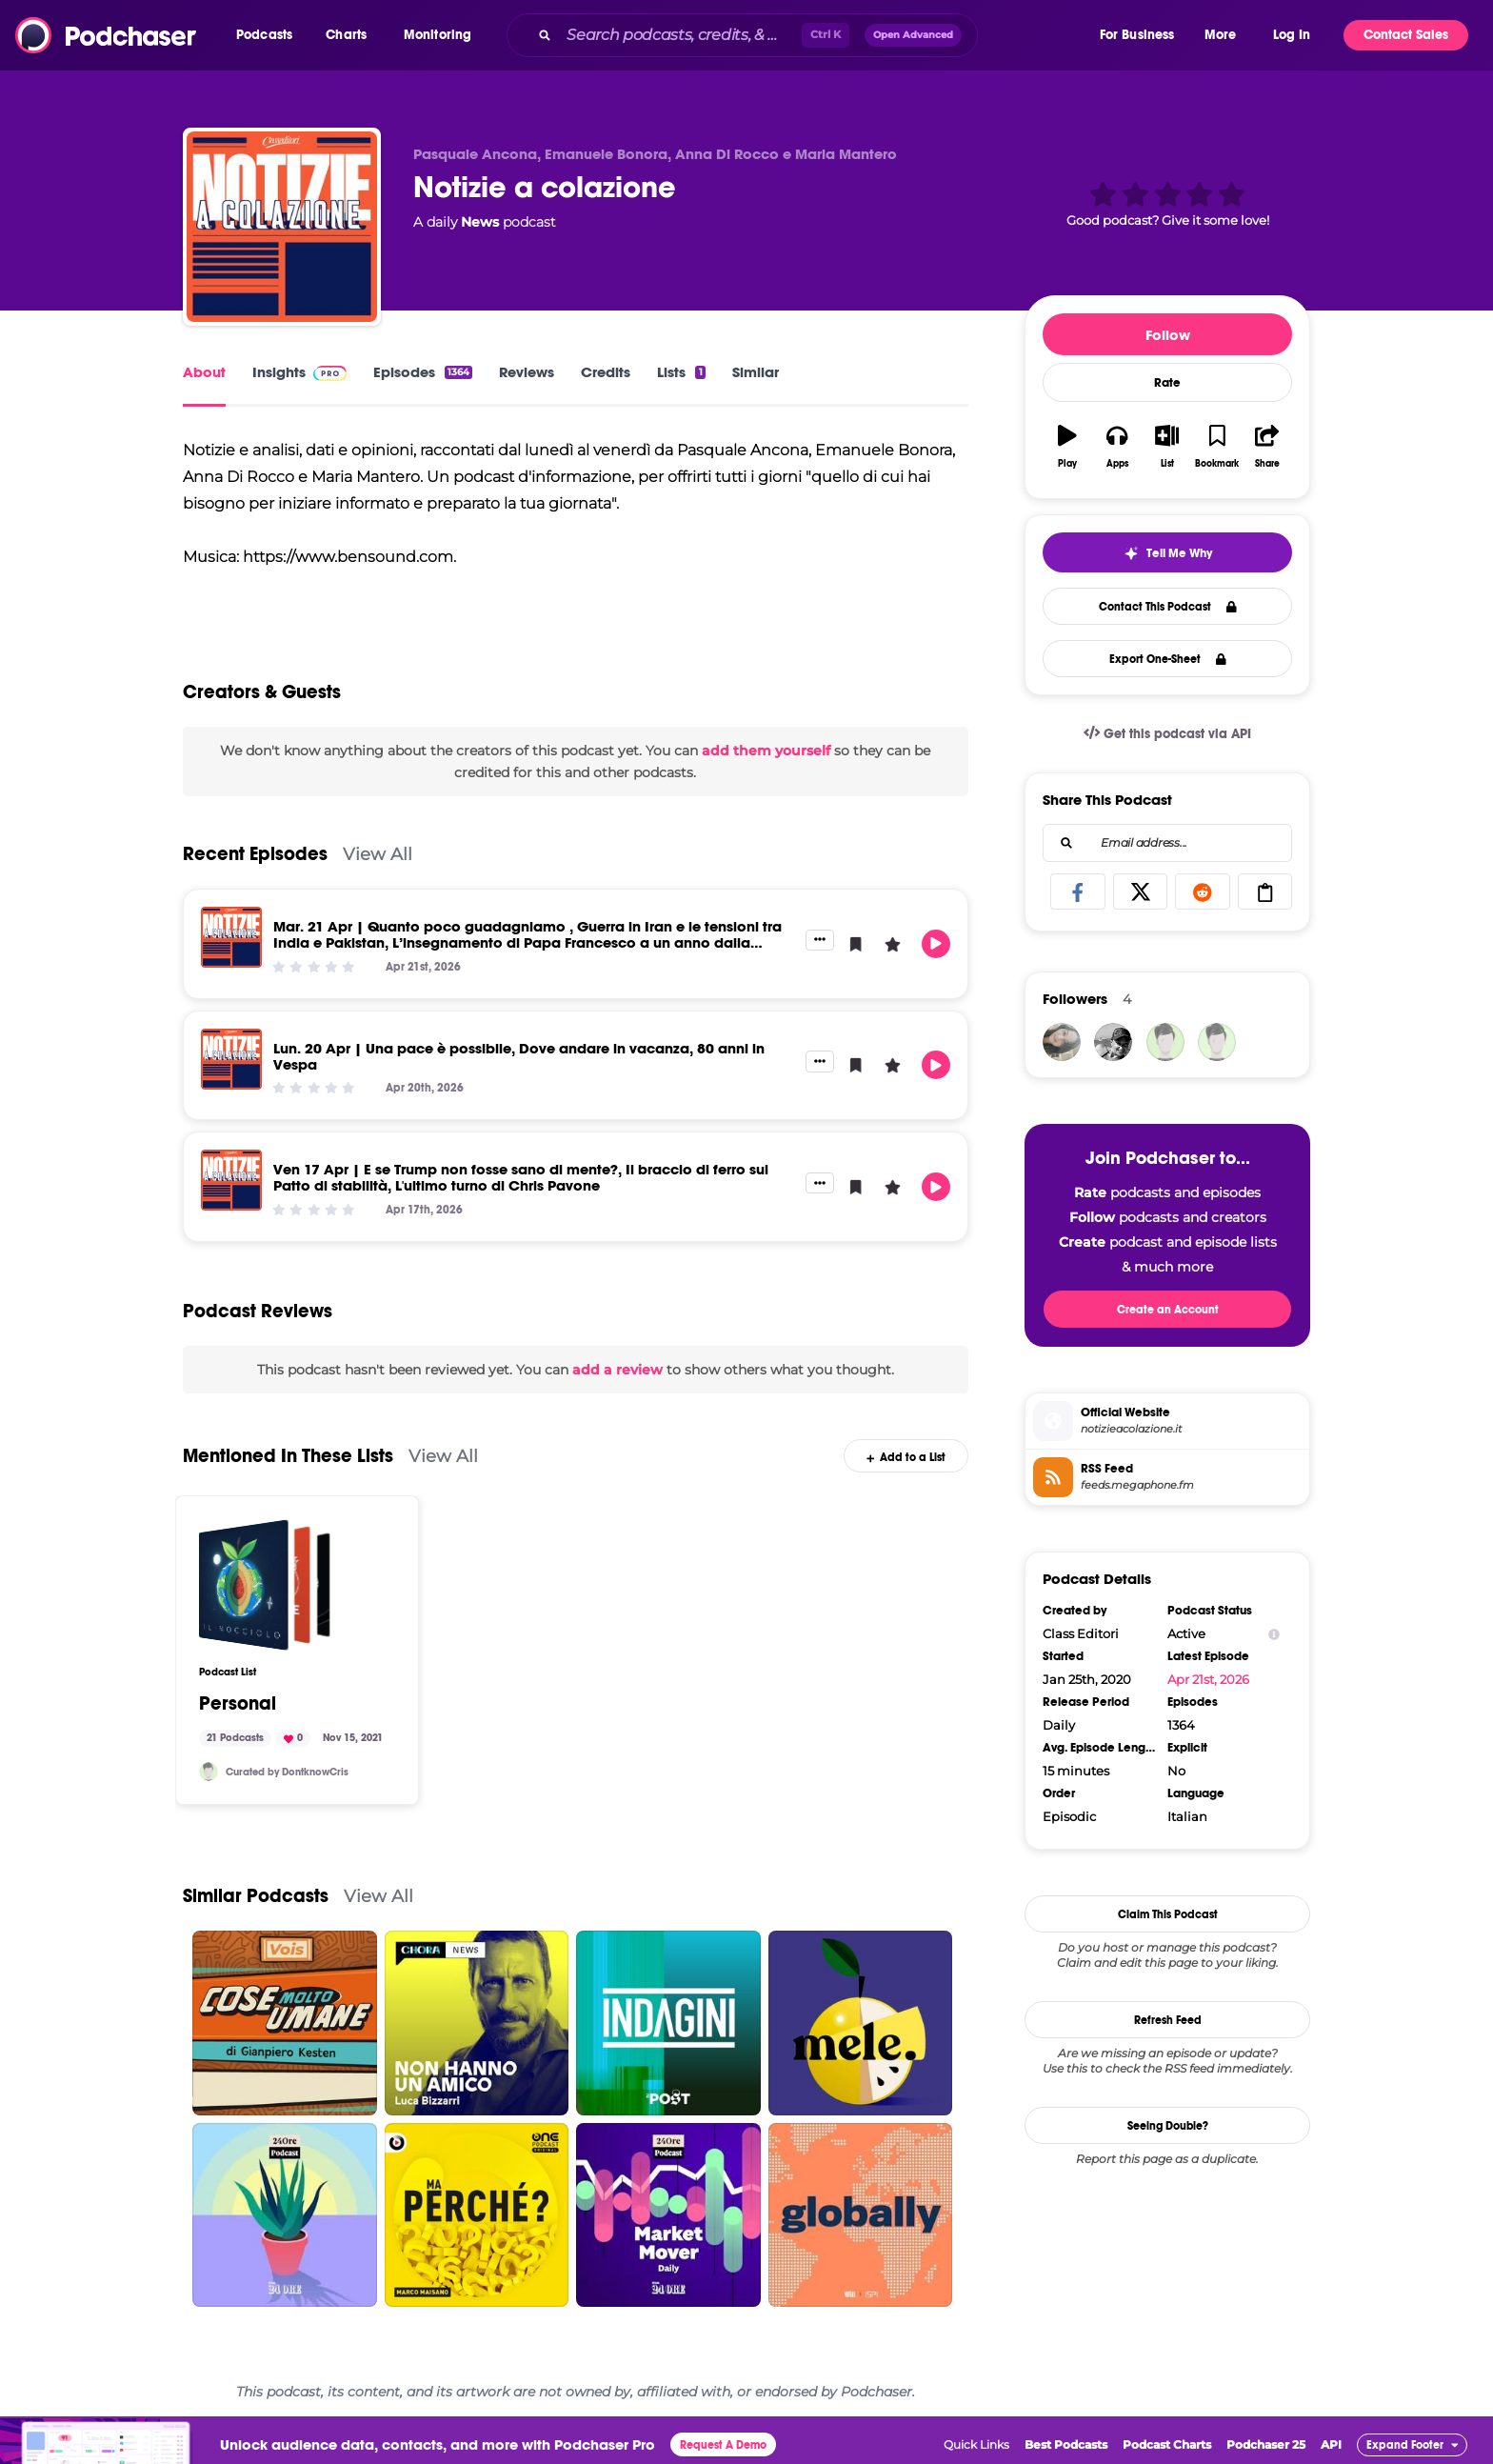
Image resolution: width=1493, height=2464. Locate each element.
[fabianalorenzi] (1113, 1042)
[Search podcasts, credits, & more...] (680, 35)
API (1331, 2444)
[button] (269, 35)
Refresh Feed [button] (1168, 2020)
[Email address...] (1167, 843)
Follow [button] (1167, 335)
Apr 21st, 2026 (1208, 1679)
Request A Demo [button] (723, 2445)
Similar (755, 372)
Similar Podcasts (255, 1896)
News (480, 221)
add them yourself (766, 750)
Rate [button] (1167, 383)
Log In (1291, 35)
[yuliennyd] (1062, 1042)
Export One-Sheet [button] (1167, 659)
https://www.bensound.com (348, 557)
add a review (617, 1369)
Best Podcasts (1066, 2444)
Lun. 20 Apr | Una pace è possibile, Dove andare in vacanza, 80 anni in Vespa (519, 1056)
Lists (681, 372)
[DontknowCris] (208, 1771)
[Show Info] (1274, 1634)
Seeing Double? (1167, 2126)
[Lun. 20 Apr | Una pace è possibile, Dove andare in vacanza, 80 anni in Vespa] (231, 1059)
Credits (605, 372)
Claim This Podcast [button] (1168, 1914)
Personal (237, 1703)
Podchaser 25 (1265, 2444)
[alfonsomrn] (1217, 1042)
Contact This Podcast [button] (1168, 606)
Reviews (526, 372)
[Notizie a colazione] (282, 226)
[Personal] (264, 1585)
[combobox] (802, 35)
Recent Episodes (255, 854)
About (204, 372)
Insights (299, 372)
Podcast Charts (1167, 2444)
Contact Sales (1406, 35)
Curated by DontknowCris (287, 1772)
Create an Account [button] (1168, 1309)
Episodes (422, 372)
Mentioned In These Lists (288, 1456)
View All (377, 854)
